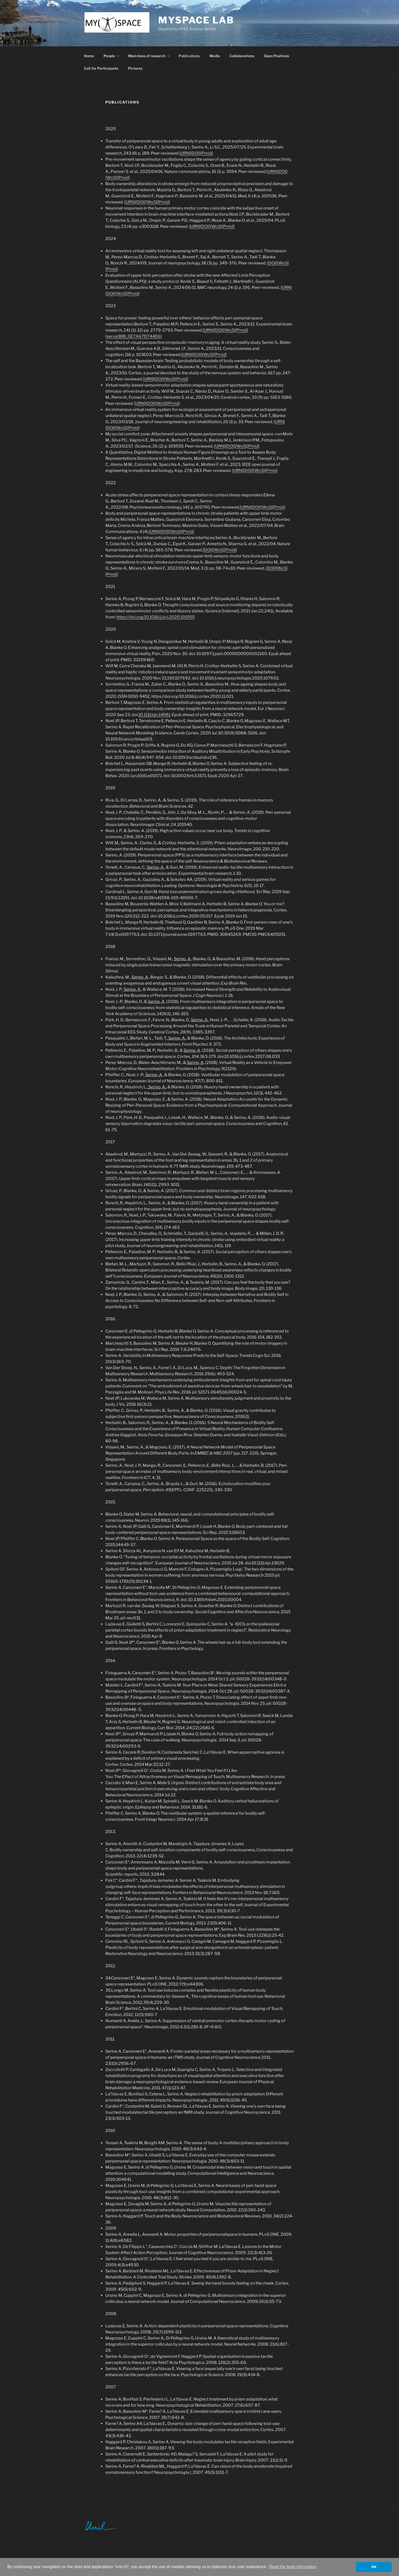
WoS (111, 177)
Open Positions (276, 56)
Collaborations (242, 56)
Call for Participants (101, 68)
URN (184, 153)
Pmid (207, 153)
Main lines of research (149, 56)
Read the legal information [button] (293, 2567)
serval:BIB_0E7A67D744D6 (134, 336)
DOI (195, 153)
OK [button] (374, 2567)
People (112, 56)
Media (214, 56)
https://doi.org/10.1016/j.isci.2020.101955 (155, 617)
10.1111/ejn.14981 (154, 714)
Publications (189, 56)
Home (89, 56)
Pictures (135, 68)
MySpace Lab (196, 20)
